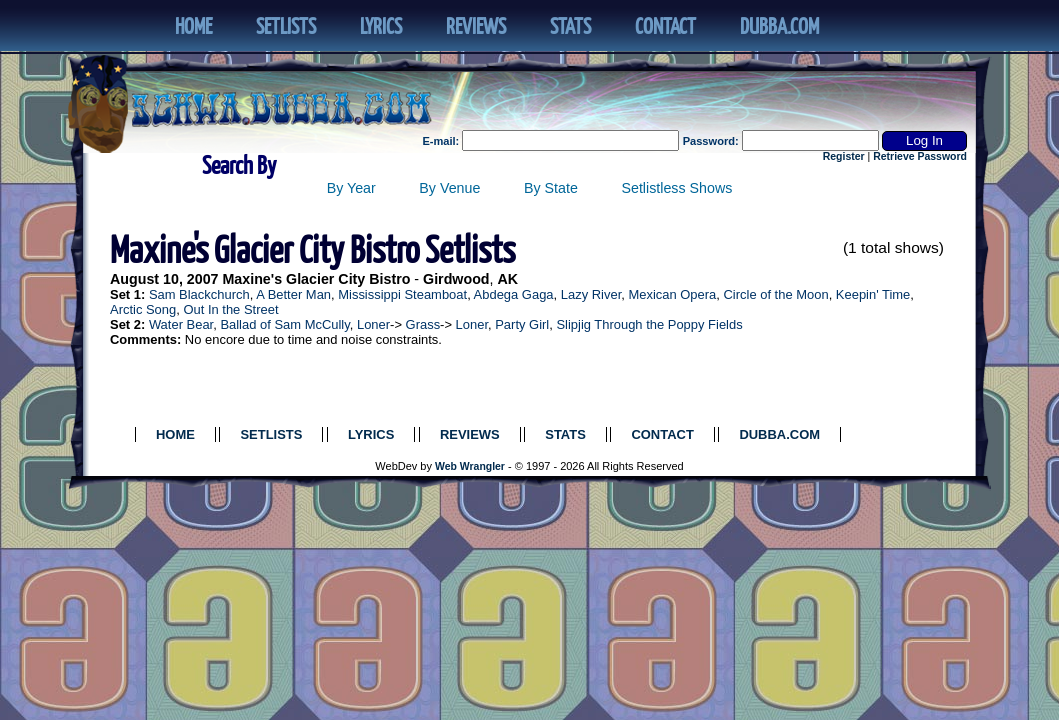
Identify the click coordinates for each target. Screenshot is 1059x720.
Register (844, 156)
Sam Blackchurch (199, 294)
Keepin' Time (873, 294)
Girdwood (456, 279)
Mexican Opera (672, 294)
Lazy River (591, 294)
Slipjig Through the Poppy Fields (649, 324)
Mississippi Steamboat (402, 294)
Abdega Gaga (514, 294)
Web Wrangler (470, 466)
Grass (423, 324)
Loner (373, 324)
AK (508, 279)
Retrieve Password (920, 156)
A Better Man (293, 294)
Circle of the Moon (776, 294)
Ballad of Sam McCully (284, 324)
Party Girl (522, 324)
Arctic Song (143, 309)
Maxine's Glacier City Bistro (316, 279)
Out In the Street (230, 309)
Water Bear (181, 324)
